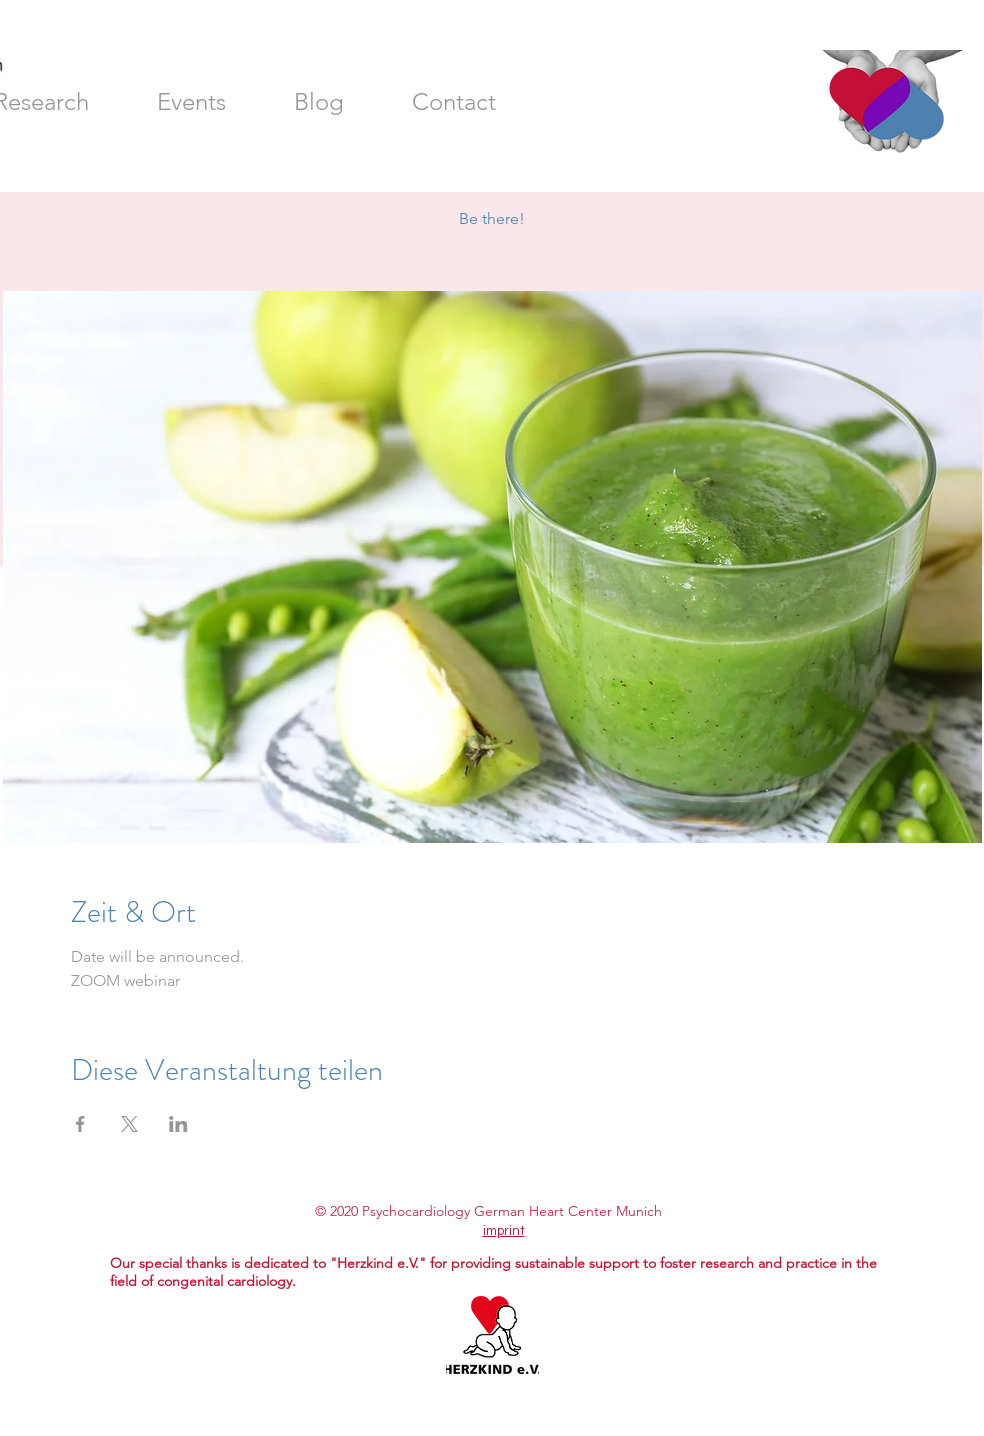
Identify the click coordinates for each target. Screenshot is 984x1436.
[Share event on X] (129, 1124)
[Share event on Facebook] (80, 1124)
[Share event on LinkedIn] (178, 1124)
